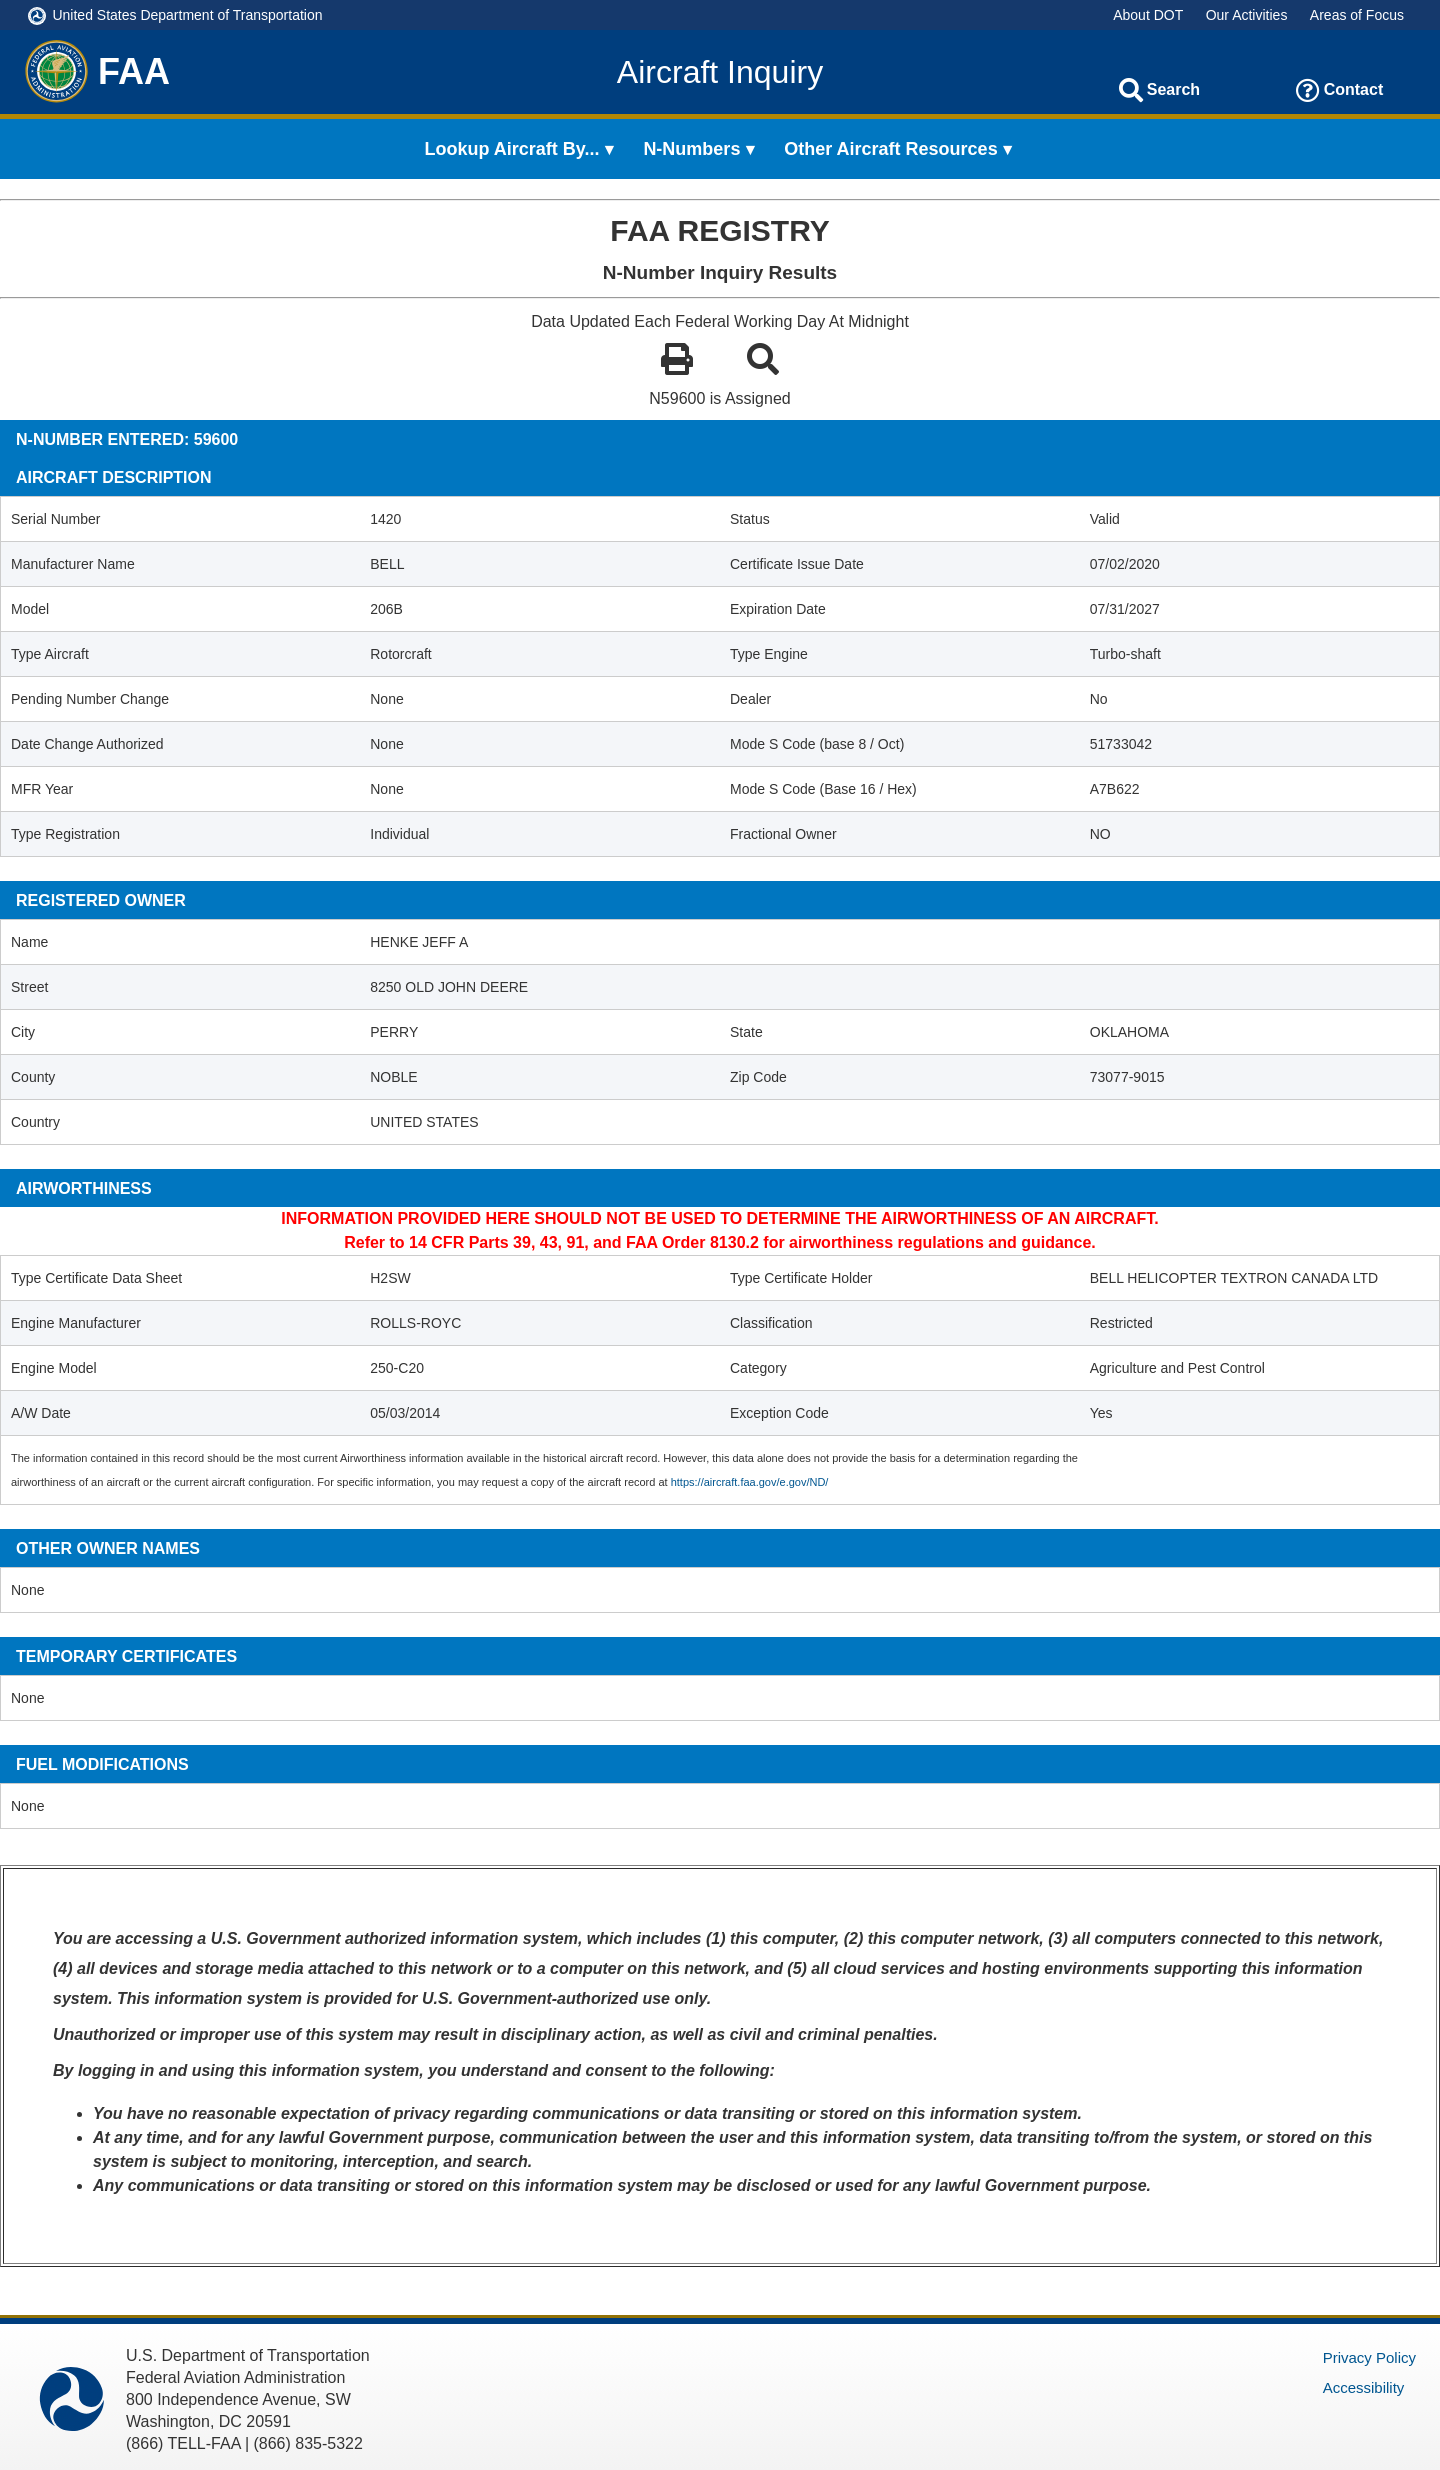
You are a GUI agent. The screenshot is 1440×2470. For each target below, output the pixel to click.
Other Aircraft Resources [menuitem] (890, 149)
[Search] (1131, 90)
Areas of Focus (1357, 15)
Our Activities (1247, 15)
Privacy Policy (1369, 2357)
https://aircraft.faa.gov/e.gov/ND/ (750, 1482)
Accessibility (1364, 2387)
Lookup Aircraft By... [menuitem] (512, 149)
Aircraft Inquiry (720, 72)
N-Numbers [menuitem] (691, 149)
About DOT (1148, 15)
